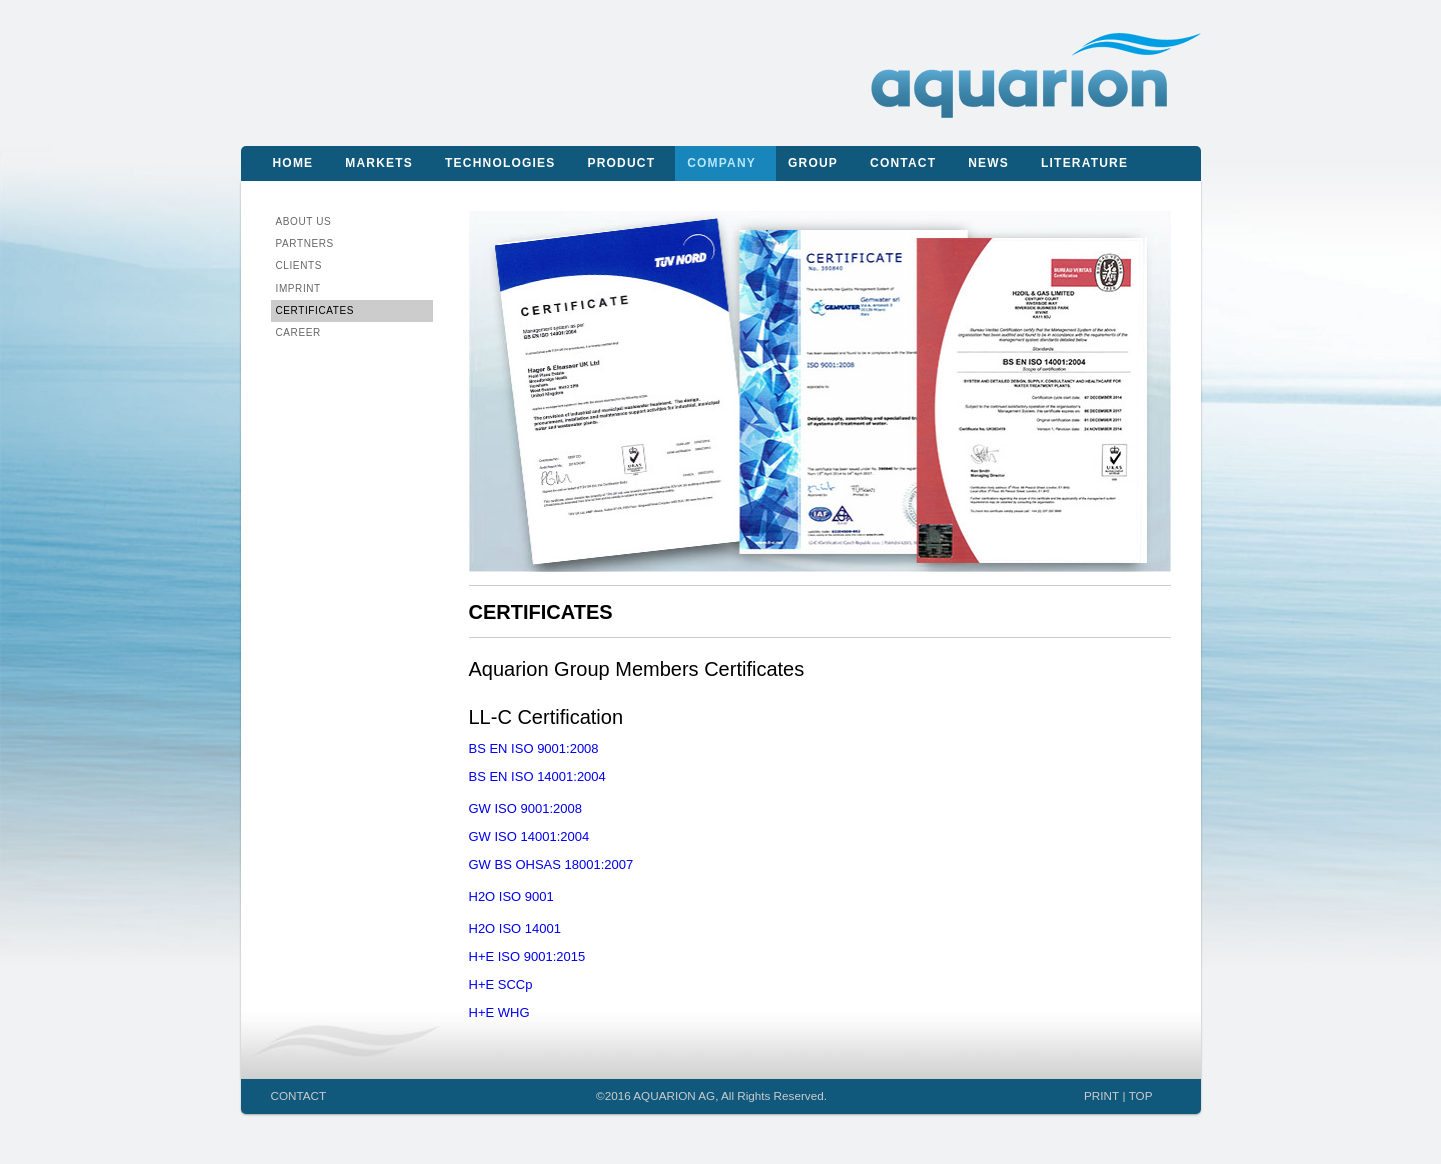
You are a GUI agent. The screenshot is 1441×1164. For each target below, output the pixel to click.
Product (621, 163)
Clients (299, 265)
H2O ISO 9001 (511, 896)
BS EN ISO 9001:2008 (534, 748)
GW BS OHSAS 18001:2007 (551, 864)
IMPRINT (298, 288)
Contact (903, 163)
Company (721, 163)
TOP (1141, 1095)
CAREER (298, 332)
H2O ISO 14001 (515, 928)
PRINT (1101, 1095)
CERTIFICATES (315, 310)
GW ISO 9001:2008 (525, 808)
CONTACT (299, 1095)
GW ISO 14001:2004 (529, 836)
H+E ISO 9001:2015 (527, 956)
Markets (379, 163)
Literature (1084, 163)
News (988, 163)
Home (293, 163)
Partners (305, 243)
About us (304, 221)
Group (813, 163)
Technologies (500, 163)
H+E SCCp (501, 984)
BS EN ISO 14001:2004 (537, 776)
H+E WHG (499, 1012)
